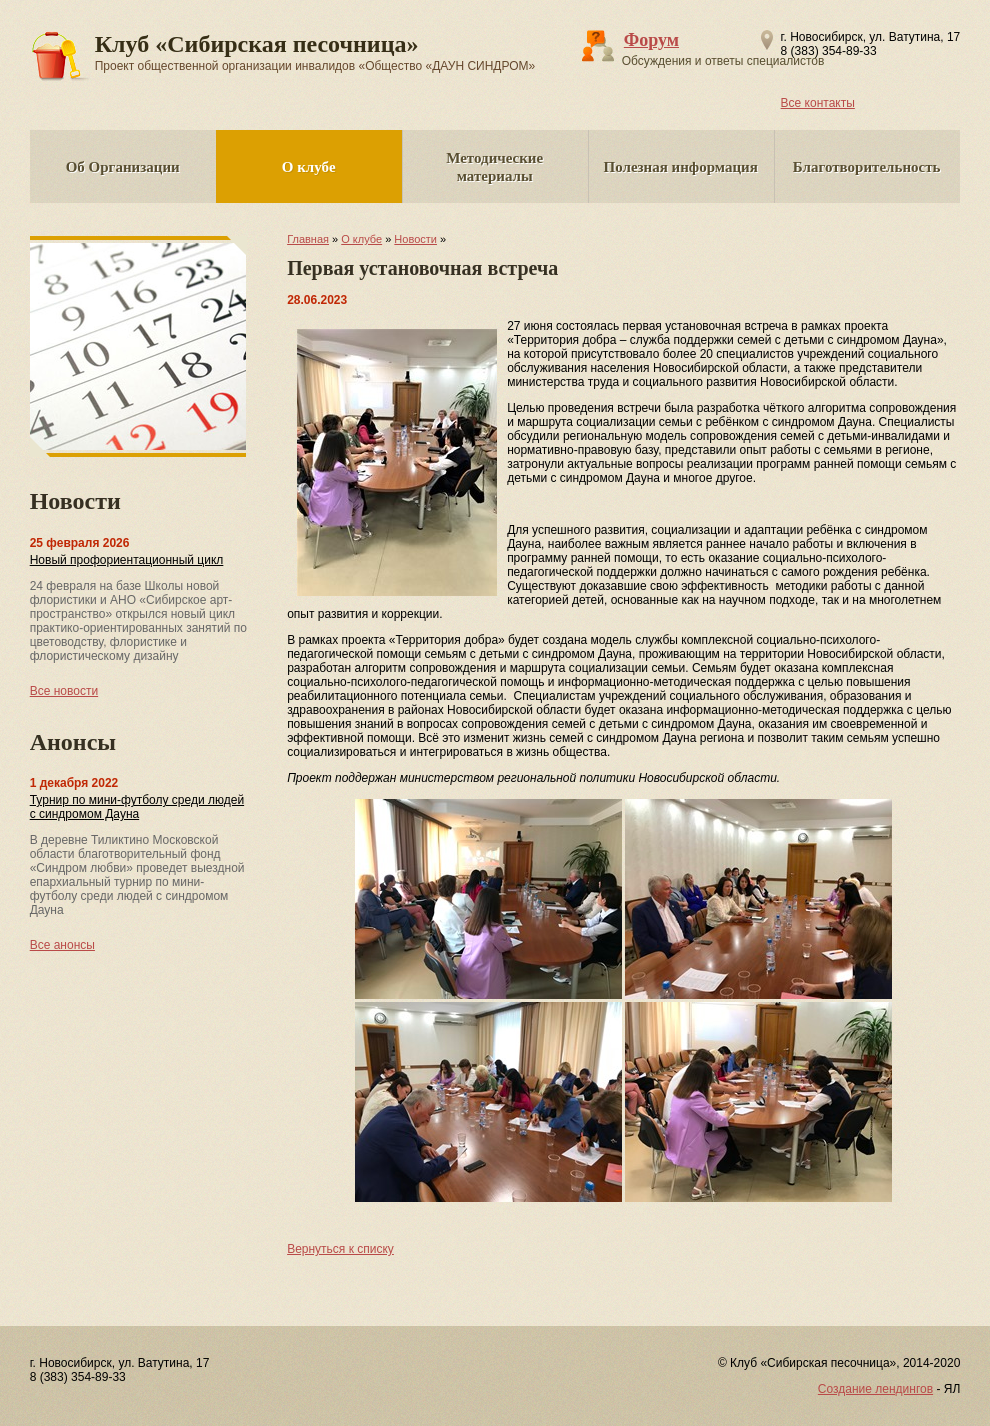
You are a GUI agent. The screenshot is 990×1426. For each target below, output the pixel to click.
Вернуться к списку (340, 1249)
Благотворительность (867, 167)
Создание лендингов (875, 1389)
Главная (308, 239)
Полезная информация (681, 167)
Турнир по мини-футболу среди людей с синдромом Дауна (137, 807)
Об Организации (123, 167)
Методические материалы (494, 167)
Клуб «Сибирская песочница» (315, 52)
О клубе (309, 167)
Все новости (64, 691)
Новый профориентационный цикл (127, 560)
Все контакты (818, 103)
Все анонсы (62, 945)
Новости (415, 239)
